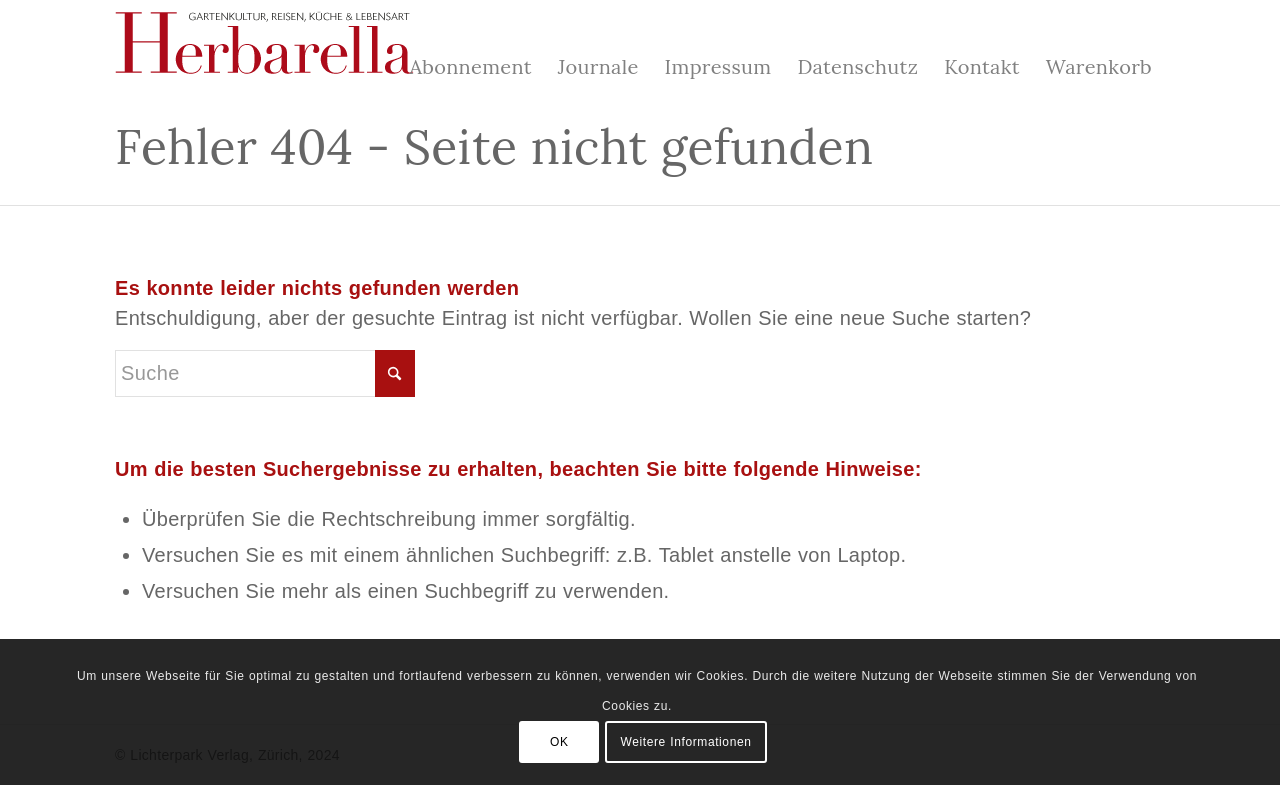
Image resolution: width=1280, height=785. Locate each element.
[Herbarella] (265, 55)
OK (559, 742)
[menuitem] (470, 56)
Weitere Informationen (686, 742)
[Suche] (265, 373)
